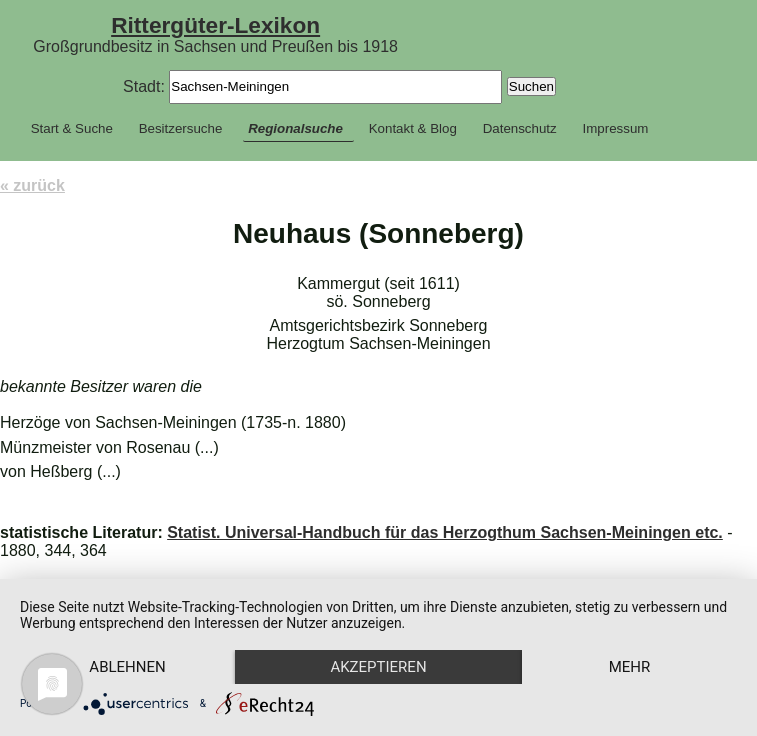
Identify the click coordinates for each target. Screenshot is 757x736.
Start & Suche (72, 128)
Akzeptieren (378, 667)
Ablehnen (127, 667)
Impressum (616, 128)
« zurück (32, 185)
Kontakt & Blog (413, 128)
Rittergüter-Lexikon (215, 25)
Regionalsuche (295, 128)
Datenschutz (520, 128)
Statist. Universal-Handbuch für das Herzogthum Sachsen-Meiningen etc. (445, 532)
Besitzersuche (181, 128)
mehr (630, 667)
